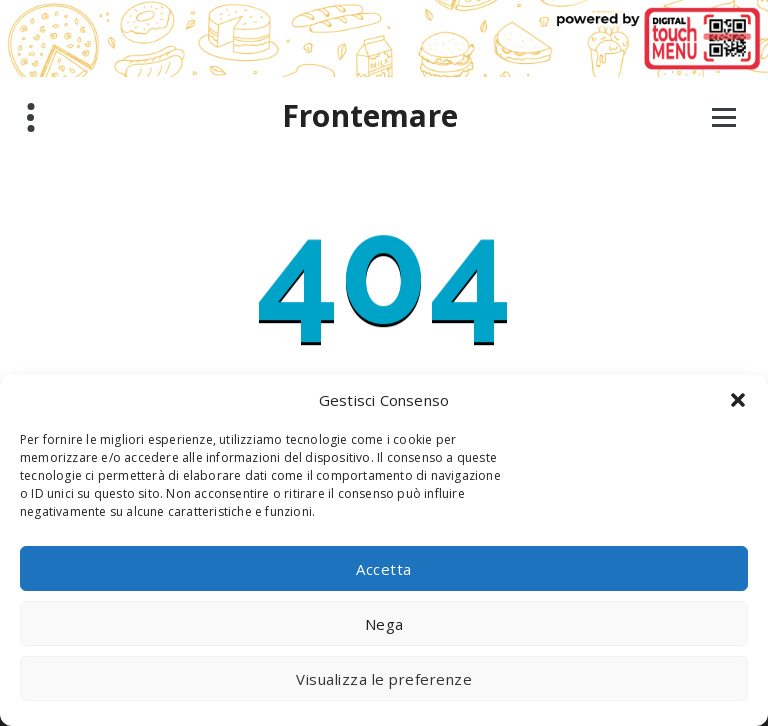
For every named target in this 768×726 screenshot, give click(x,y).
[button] (738, 400)
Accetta (384, 569)
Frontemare (370, 116)
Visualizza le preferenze (384, 679)
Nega (384, 624)
